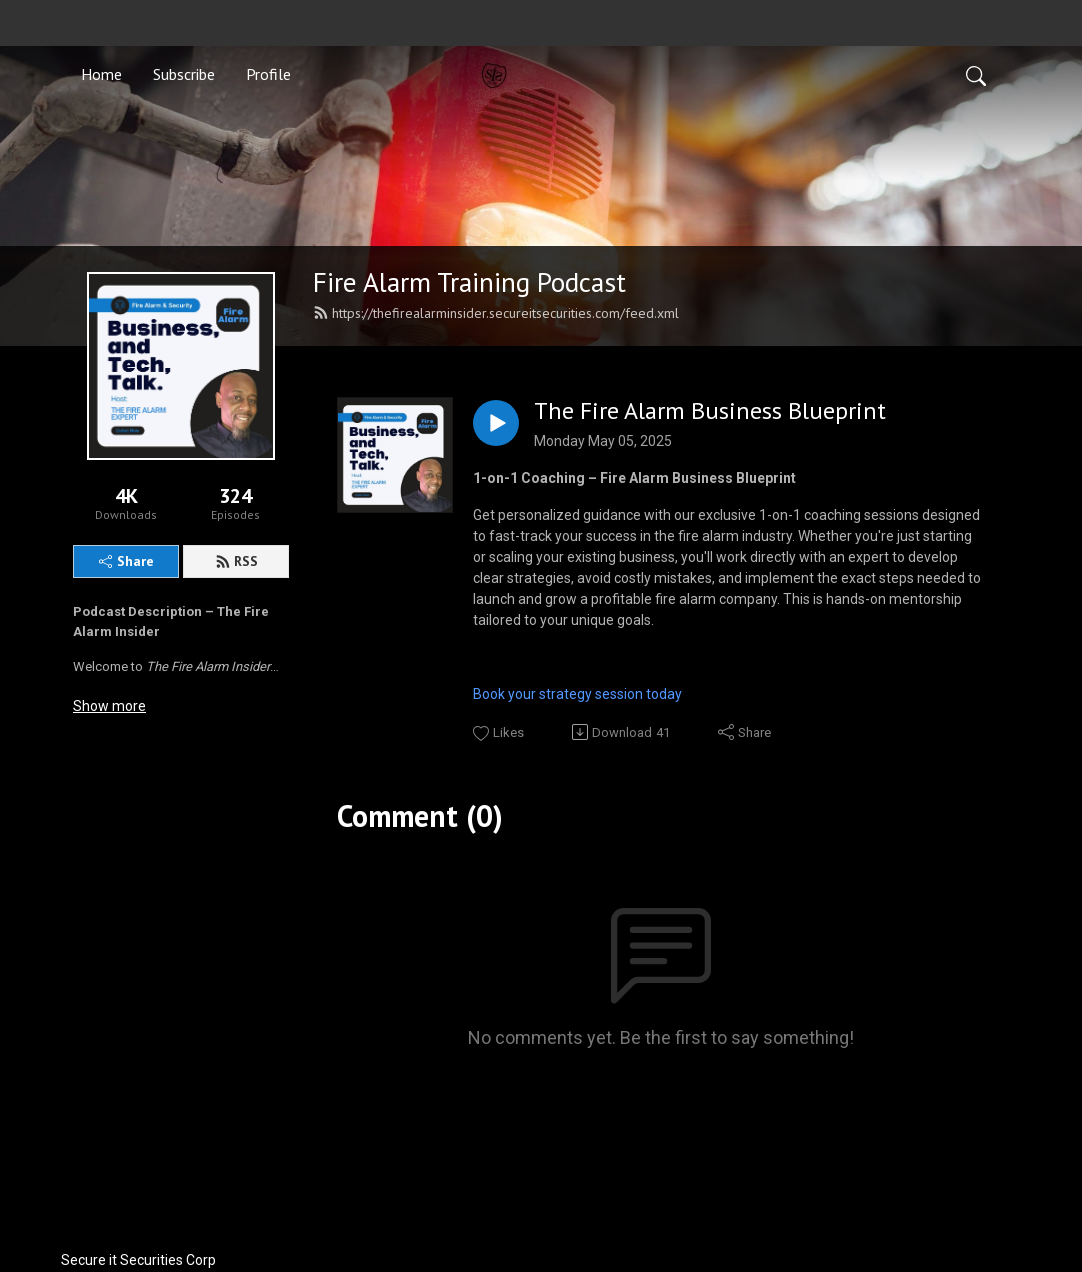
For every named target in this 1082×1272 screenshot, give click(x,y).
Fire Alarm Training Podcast (469, 282)
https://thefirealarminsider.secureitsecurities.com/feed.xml (496, 313)
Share (126, 561)
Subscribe (184, 74)
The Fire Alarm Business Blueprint (710, 411)
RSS (236, 561)
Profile (268, 74)
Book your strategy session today (579, 694)
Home (101, 74)
